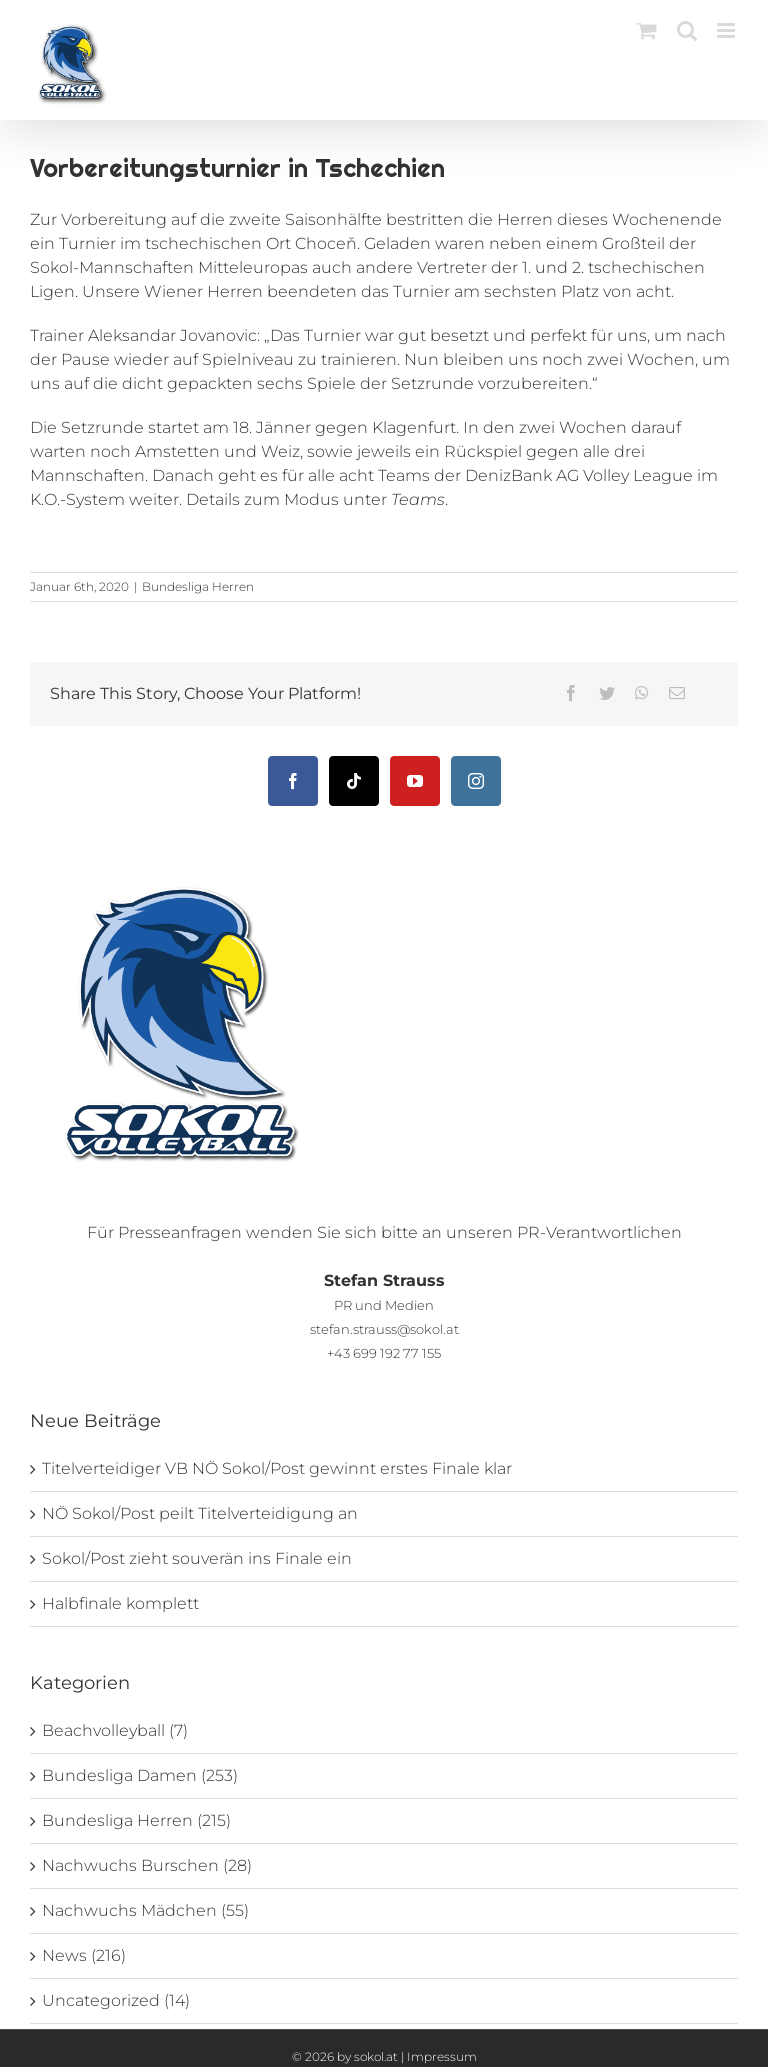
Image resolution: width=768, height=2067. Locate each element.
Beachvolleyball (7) (115, 1730)
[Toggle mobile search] (687, 30)
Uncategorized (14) (116, 2000)
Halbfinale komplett (120, 1603)
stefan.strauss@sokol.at (384, 1329)
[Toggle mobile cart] (647, 30)
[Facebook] (293, 781)
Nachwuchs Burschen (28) (147, 1865)
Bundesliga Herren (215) (136, 1820)
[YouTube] (415, 781)
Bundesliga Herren (198, 586)
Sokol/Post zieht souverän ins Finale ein (197, 1558)
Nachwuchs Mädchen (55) (145, 1910)
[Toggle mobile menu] (727, 30)
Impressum (442, 2056)
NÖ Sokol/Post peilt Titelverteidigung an (200, 1513)
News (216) (84, 1955)
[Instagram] (476, 781)
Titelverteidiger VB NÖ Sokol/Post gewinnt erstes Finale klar (277, 1468)
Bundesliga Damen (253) (140, 1775)
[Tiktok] (354, 781)
